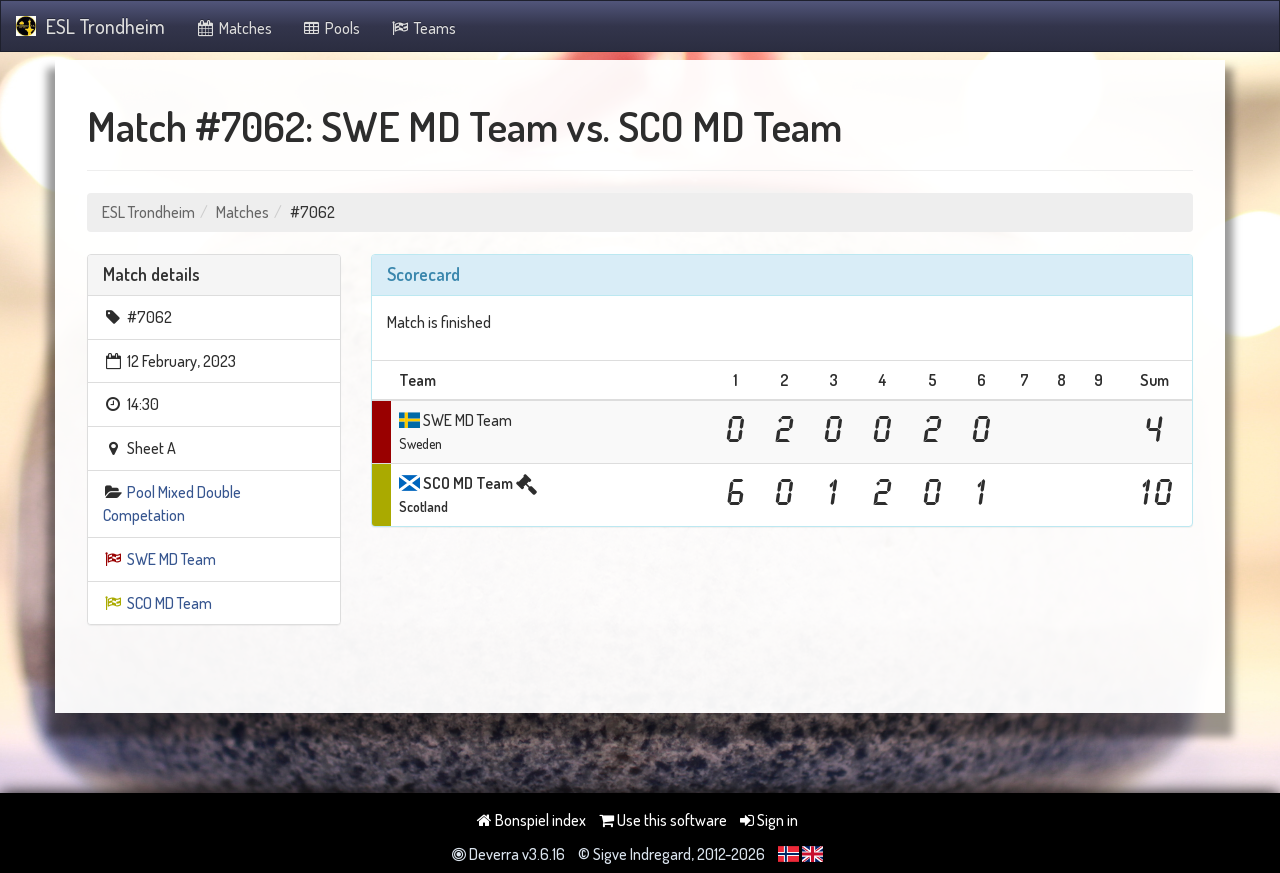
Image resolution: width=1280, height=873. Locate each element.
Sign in (769, 820)
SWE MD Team (171, 559)
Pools (331, 28)
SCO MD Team (169, 603)
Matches (233, 28)
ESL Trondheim (90, 26)
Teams (423, 28)
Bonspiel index (531, 820)
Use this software (663, 820)
